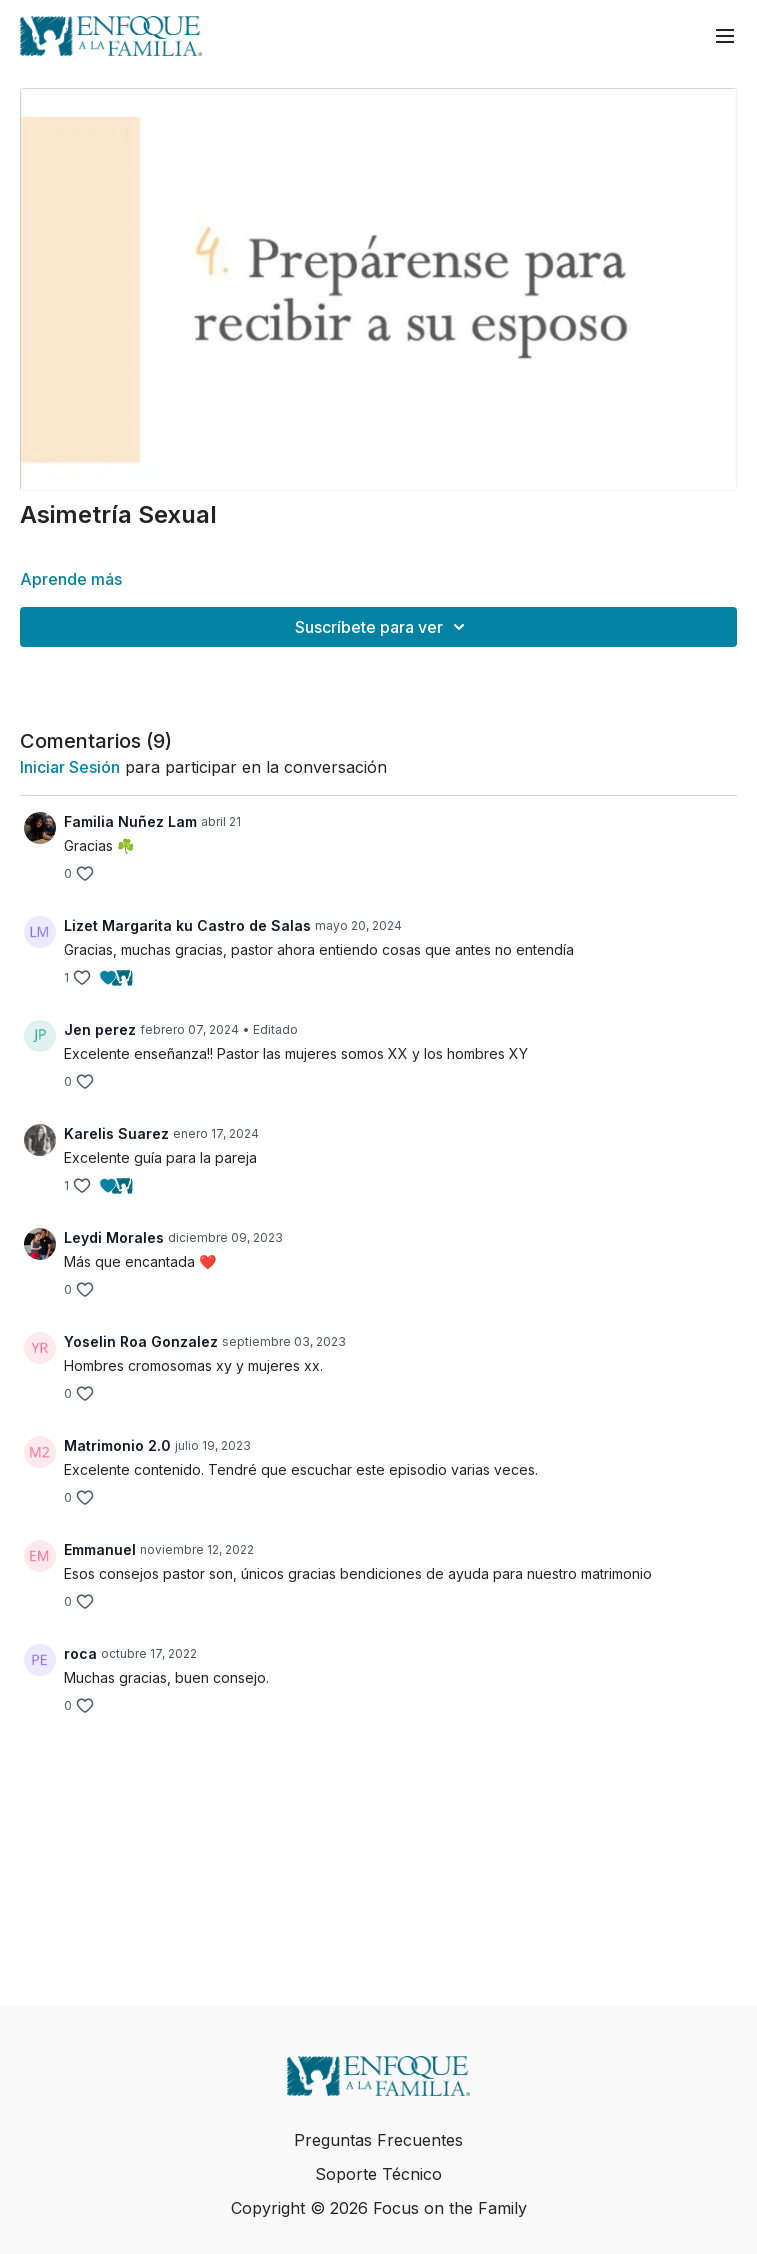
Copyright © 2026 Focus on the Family (379, 2208)
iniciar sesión (70, 767)
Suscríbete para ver (383, 627)
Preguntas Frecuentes (378, 2140)
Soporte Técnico (378, 2174)
